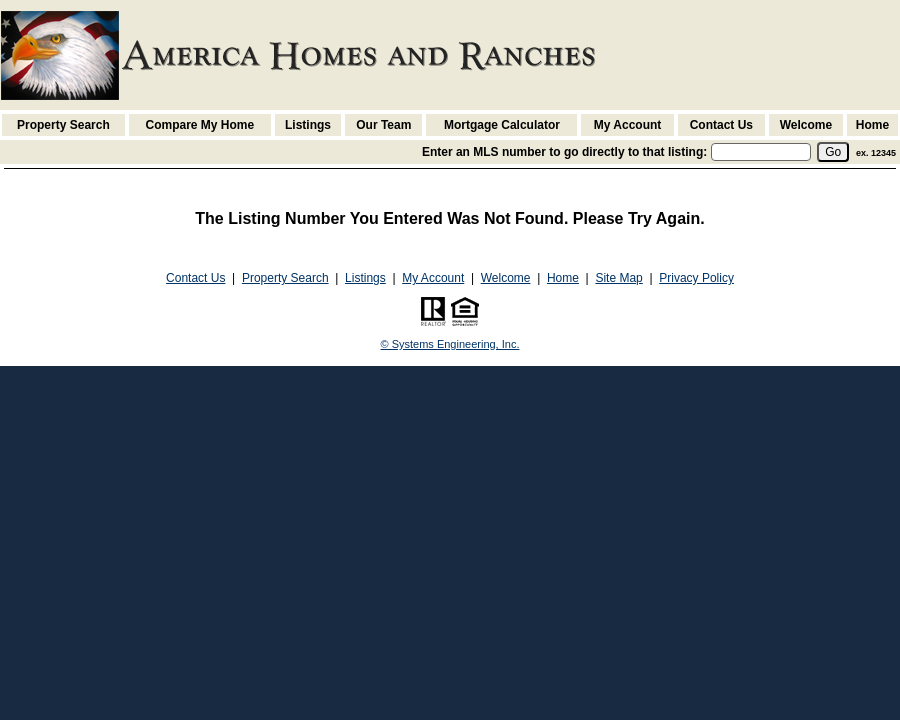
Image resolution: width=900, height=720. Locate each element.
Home (872, 125)
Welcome (806, 125)
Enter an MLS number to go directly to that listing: (564, 152)
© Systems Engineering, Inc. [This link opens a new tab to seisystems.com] (450, 344)
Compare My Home (200, 125)
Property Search (63, 125)
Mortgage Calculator (502, 125)
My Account (628, 125)
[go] (833, 152)
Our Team (383, 125)
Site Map (618, 278)
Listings (308, 125)
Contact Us (721, 125)
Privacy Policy (696, 278)
